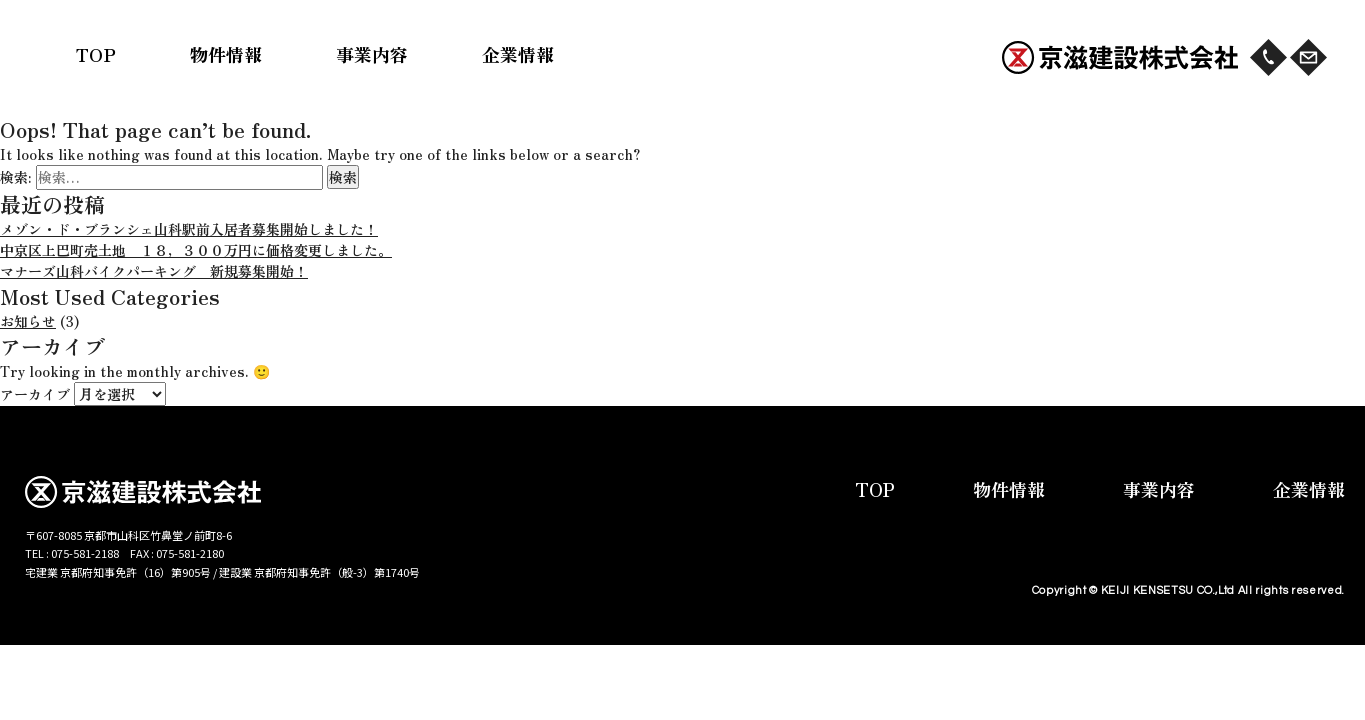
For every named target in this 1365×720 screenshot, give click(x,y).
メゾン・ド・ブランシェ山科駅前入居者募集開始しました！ (189, 229)
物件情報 (226, 54)
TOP (96, 54)
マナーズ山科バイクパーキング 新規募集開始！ (154, 271)
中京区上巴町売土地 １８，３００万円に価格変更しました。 (196, 250)
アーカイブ (35, 394)
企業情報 (518, 54)
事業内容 (372, 54)
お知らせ (28, 321)
